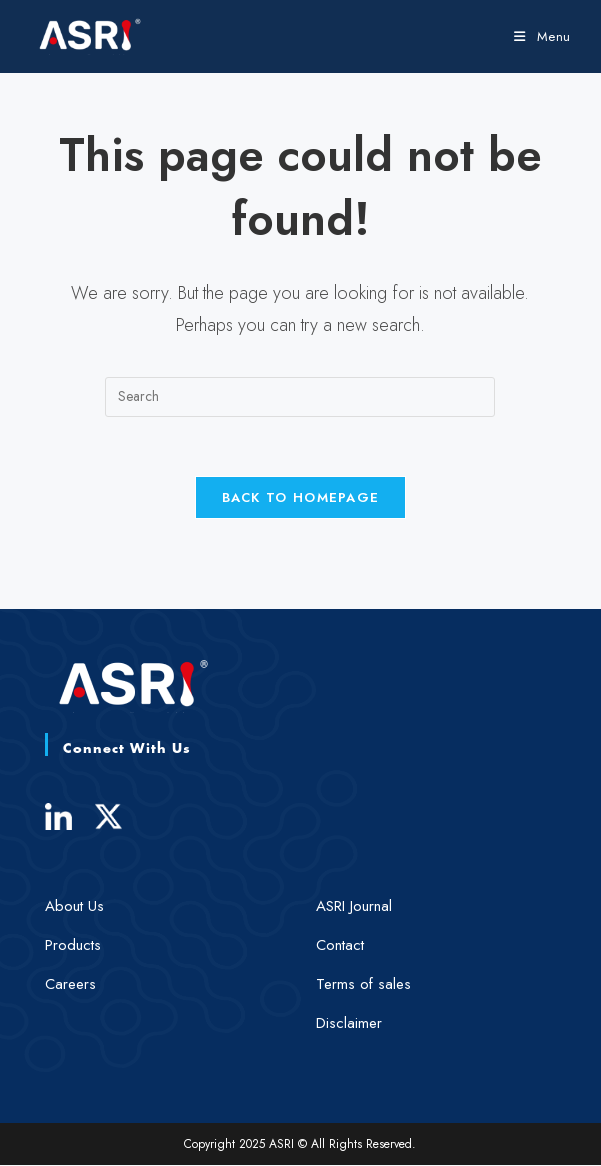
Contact (340, 946)
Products (73, 946)
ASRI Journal (354, 907)
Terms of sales (363, 985)
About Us (74, 907)
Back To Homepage (301, 498)
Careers (70, 985)
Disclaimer (349, 1024)
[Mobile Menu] (542, 36)
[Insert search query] (300, 397)
